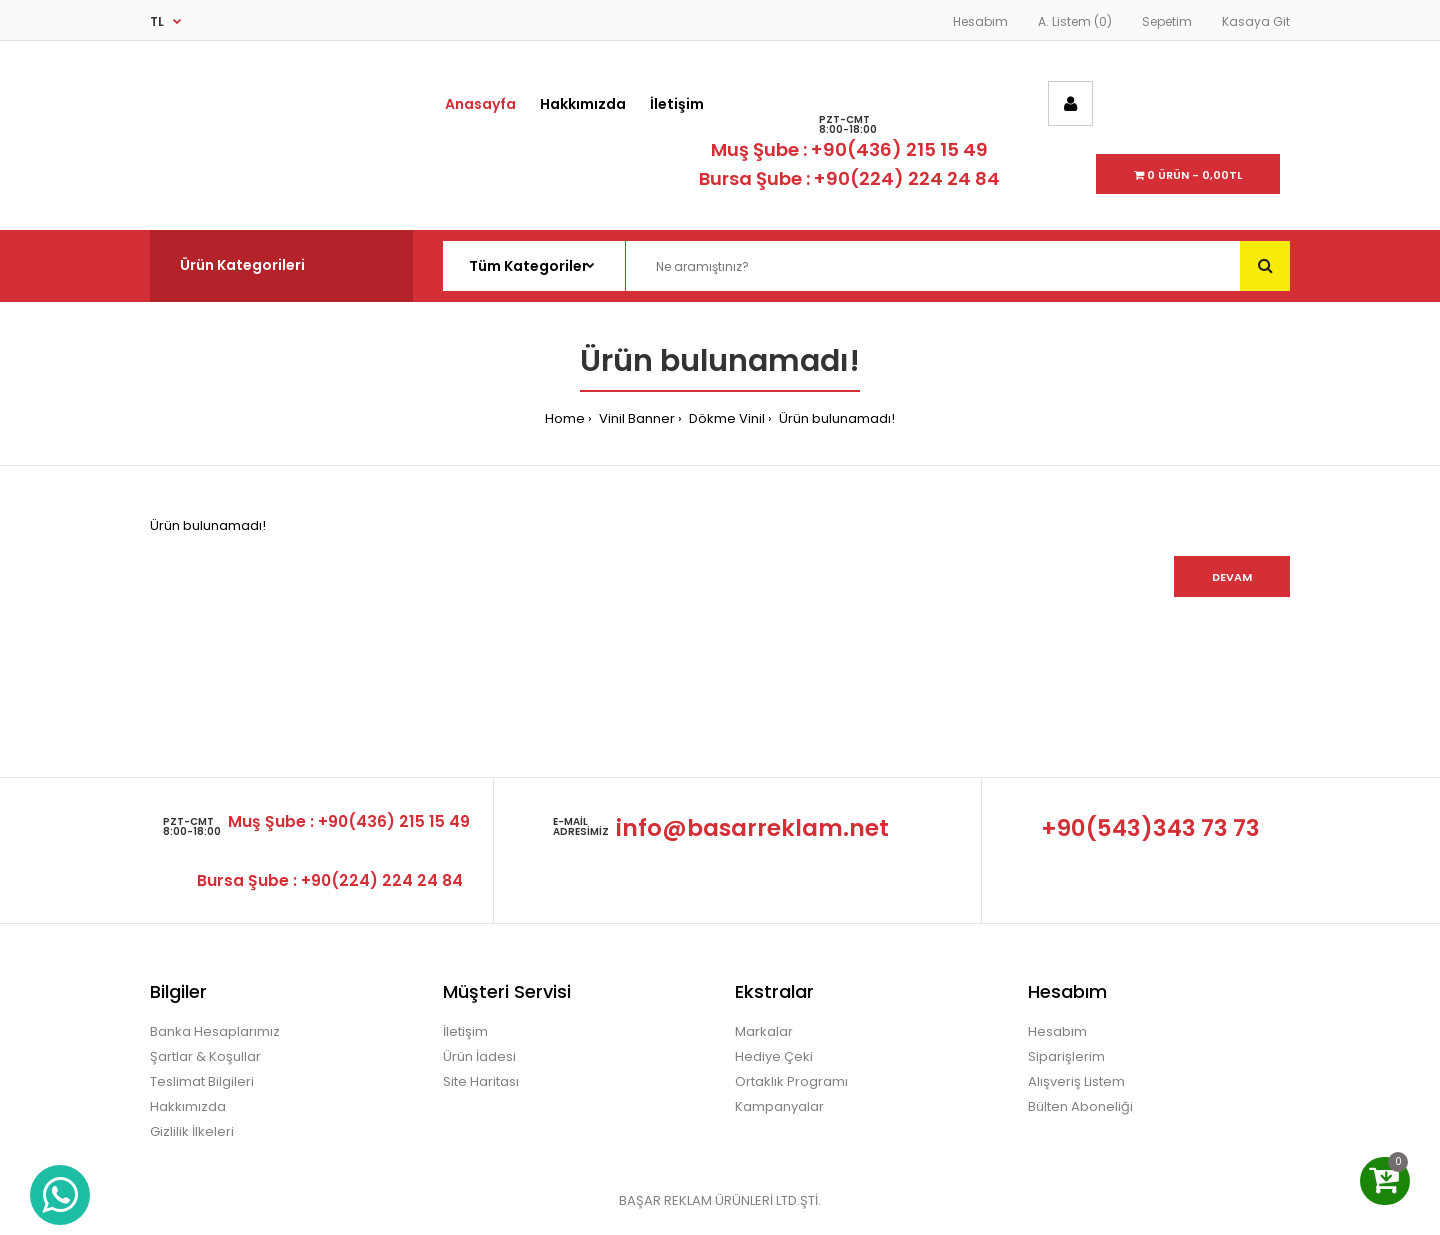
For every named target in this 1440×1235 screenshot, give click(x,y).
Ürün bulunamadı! (835, 418)
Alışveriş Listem (1076, 1081)
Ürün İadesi (479, 1056)
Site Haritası (481, 1081)
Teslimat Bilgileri (202, 1081)
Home (565, 418)
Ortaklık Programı (791, 1081)
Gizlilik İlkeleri (192, 1131)
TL (157, 21)
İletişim (465, 1031)
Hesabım (980, 21)
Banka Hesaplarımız (215, 1031)
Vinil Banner (635, 418)
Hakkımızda (188, 1106)
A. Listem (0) (1075, 21)
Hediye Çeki (774, 1056)
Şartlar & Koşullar (205, 1056)
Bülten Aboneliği (1080, 1106)
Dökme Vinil (725, 418)
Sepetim (1167, 21)
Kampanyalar (779, 1106)
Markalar (764, 1031)
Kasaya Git (1256, 21)
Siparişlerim (1066, 1056)
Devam (1232, 577)
